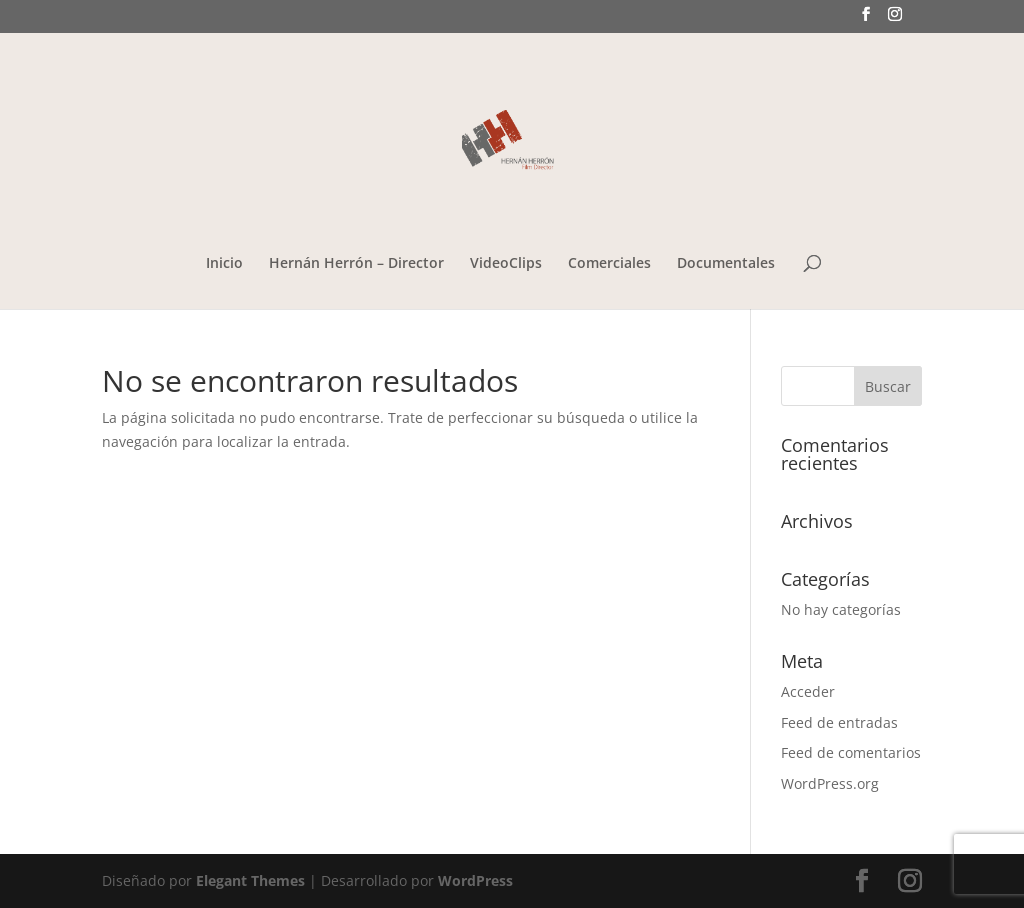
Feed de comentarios (851, 752)
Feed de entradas (839, 722)
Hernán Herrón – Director (356, 264)
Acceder (808, 691)
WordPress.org (830, 783)
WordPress (475, 880)
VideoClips (506, 264)
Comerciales (609, 264)
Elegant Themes (250, 880)
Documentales (726, 264)
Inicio (224, 264)
